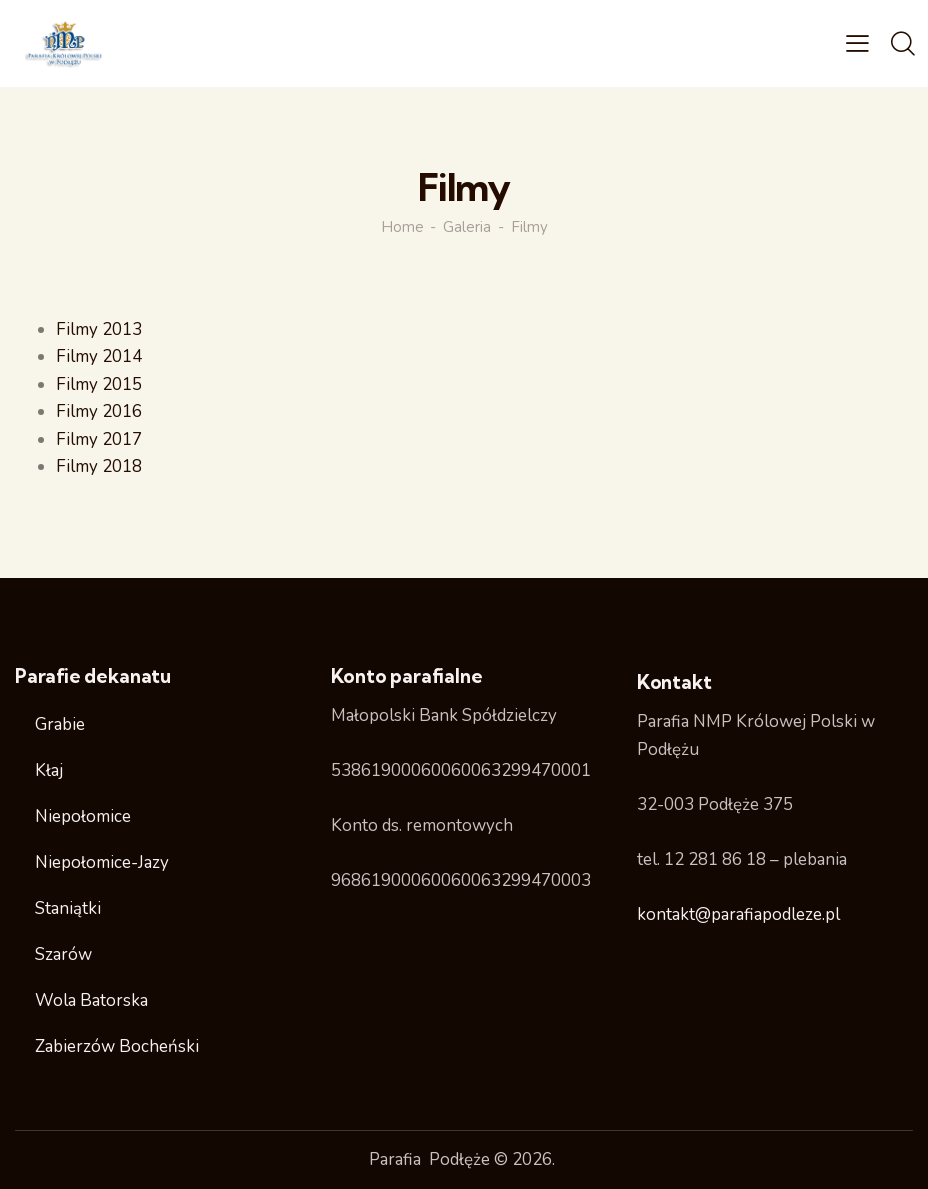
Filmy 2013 (99, 329)
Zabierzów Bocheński (117, 1046)
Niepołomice (83, 816)
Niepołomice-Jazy (102, 862)
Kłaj (49, 770)
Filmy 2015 (99, 384)
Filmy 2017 (99, 439)
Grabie (60, 724)
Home (402, 227)
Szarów (63, 954)
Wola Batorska (91, 1000)
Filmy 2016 (99, 411)
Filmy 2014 (99, 356)
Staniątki (68, 908)
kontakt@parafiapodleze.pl (738, 914)
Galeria (467, 227)
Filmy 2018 (99, 466)
